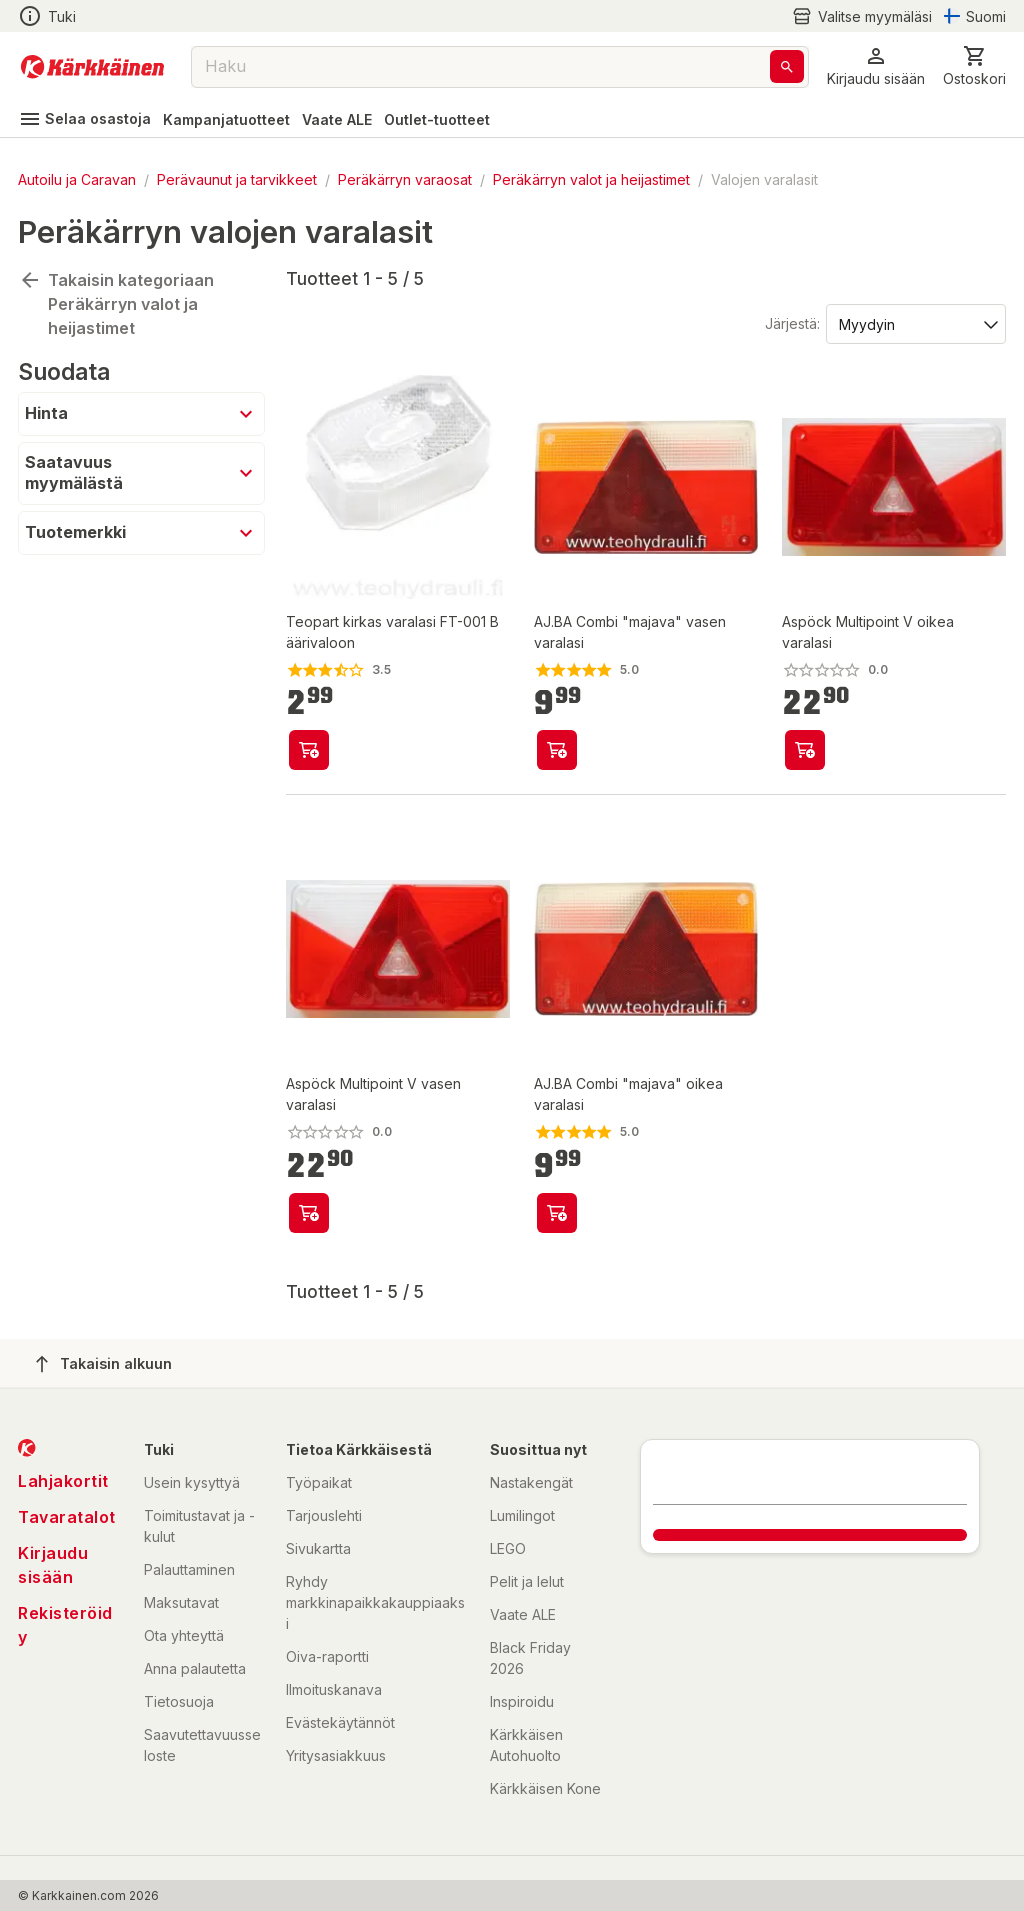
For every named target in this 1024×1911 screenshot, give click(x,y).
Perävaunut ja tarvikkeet (237, 179)
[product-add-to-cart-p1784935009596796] (309, 750)
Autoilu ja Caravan (77, 179)
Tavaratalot (67, 1517)
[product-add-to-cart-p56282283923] (557, 750)
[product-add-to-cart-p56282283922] (557, 1213)
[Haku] (787, 66)
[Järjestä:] (914, 323)
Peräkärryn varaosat (405, 179)
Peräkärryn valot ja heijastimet (591, 179)
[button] (876, 66)
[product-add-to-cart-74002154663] (309, 1213)
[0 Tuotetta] (974, 66)
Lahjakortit (63, 1481)
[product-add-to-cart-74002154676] (805, 750)
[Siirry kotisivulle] (92, 67)
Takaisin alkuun (104, 1364)
